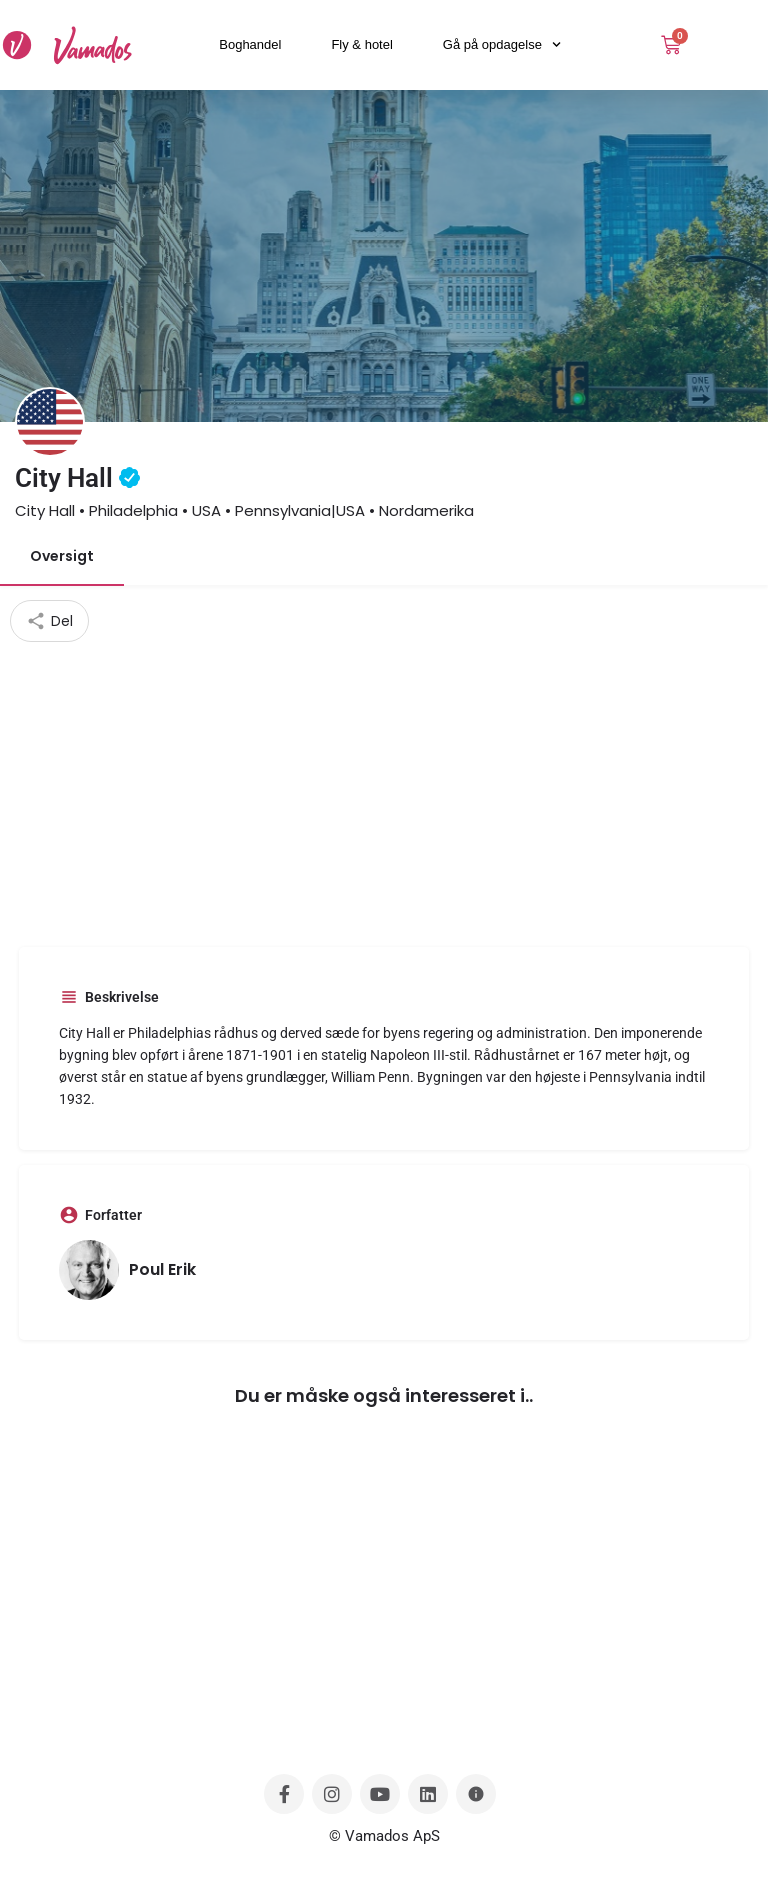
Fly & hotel (361, 44)
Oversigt (62, 556)
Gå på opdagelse (502, 44)
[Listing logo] (50, 422)
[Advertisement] (384, 792)
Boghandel (250, 44)
